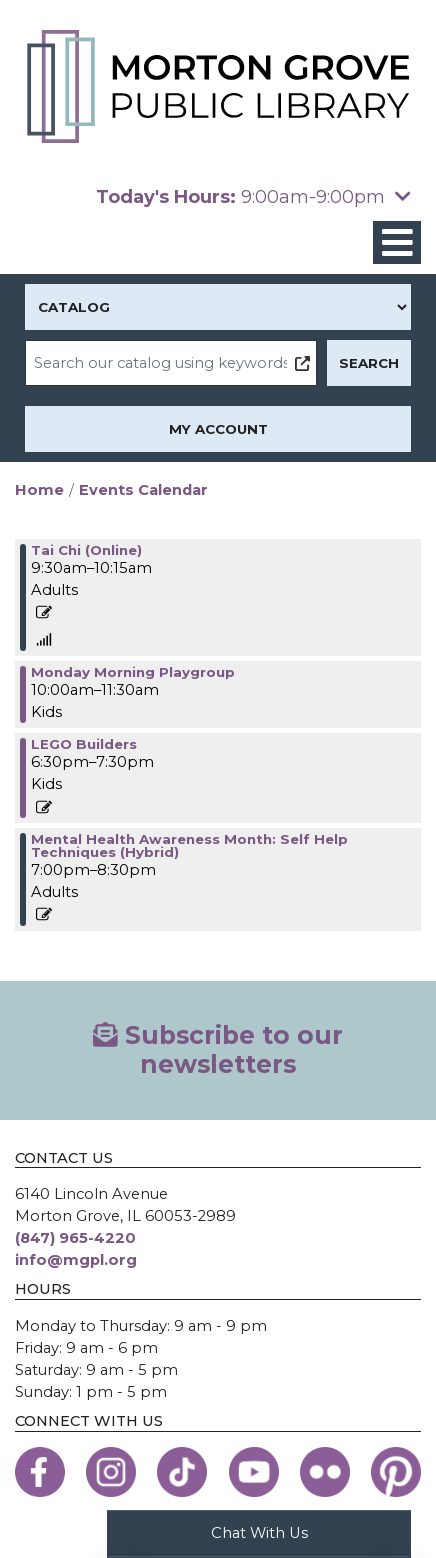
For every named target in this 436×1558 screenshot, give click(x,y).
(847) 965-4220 (75, 1238)
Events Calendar (143, 490)
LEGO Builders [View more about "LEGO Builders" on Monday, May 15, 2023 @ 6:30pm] (84, 744)
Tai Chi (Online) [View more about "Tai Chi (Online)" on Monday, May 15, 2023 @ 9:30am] (86, 550)
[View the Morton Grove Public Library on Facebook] (40, 1472)
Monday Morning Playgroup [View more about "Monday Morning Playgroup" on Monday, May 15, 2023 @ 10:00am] (133, 672)
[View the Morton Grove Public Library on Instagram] (111, 1472)
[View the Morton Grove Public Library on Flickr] (325, 1472)
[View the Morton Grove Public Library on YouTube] (254, 1472)
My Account (218, 429)
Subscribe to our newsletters (218, 1050)
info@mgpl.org (76, 1260)
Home (39, 490)
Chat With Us (259, 1533)
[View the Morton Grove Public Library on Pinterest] (396, 1472)
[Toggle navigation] (397, 242)
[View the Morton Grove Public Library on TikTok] (182, 1472)
